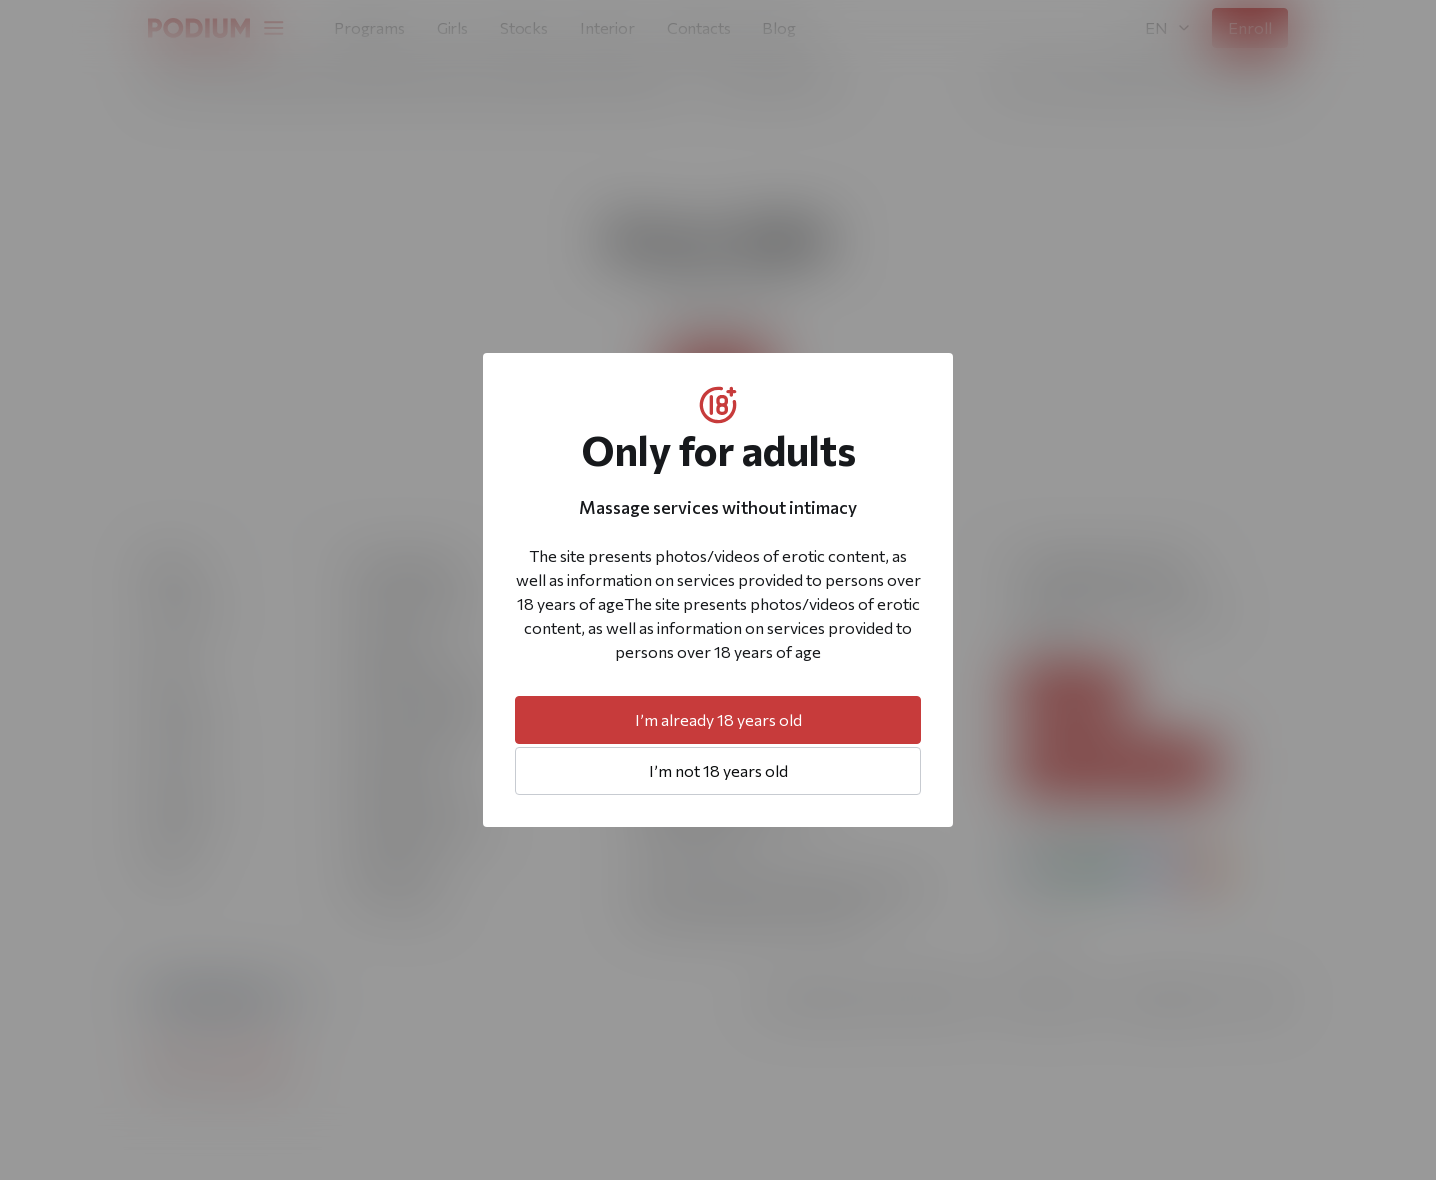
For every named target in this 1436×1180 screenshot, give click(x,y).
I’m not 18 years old (718, 770)
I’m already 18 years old (718, 719)
